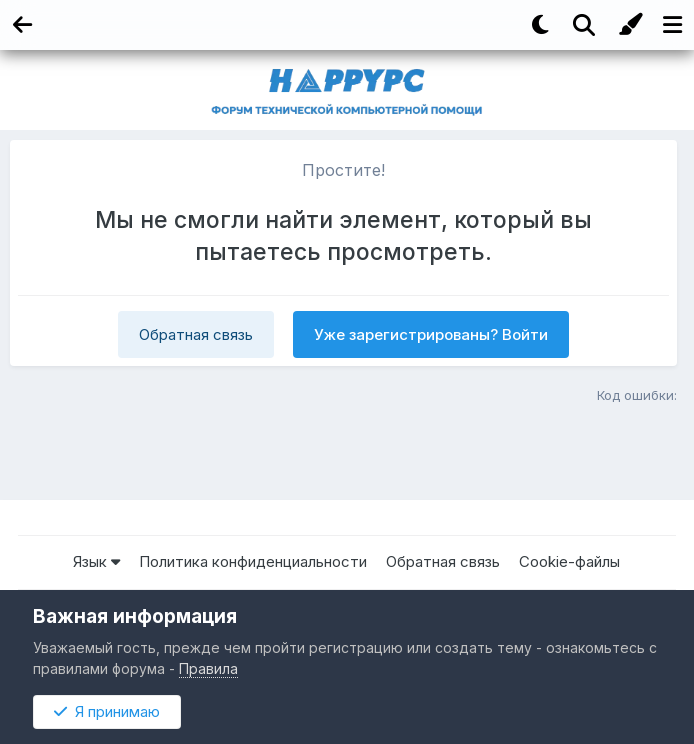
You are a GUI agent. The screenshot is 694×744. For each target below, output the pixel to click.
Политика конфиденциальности (253, 561)
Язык (96, 561)
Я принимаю (107, 711)
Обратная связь (196, 334)
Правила (208, 668)
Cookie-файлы (569, 561)
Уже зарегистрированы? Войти (431, 334)
